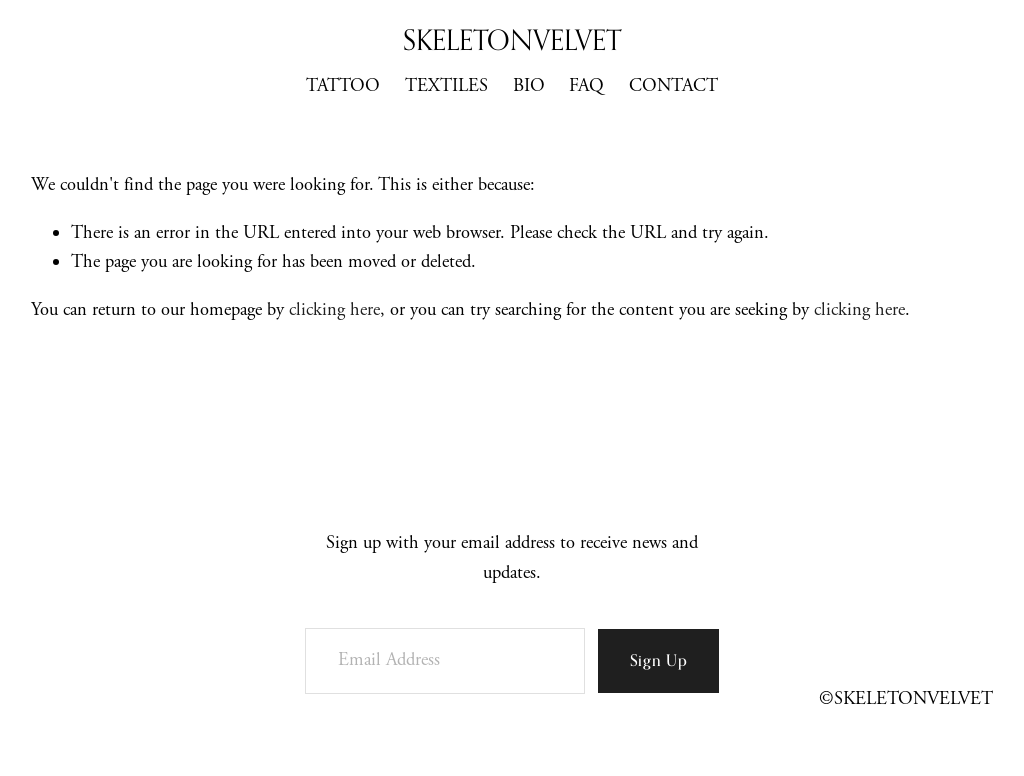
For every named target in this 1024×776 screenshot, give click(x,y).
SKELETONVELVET (512, 39)
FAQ (586, 86)
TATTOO (343, 86)
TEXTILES (446, 86)
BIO (529, 86)
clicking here (334, 310)
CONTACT (673, 86)
